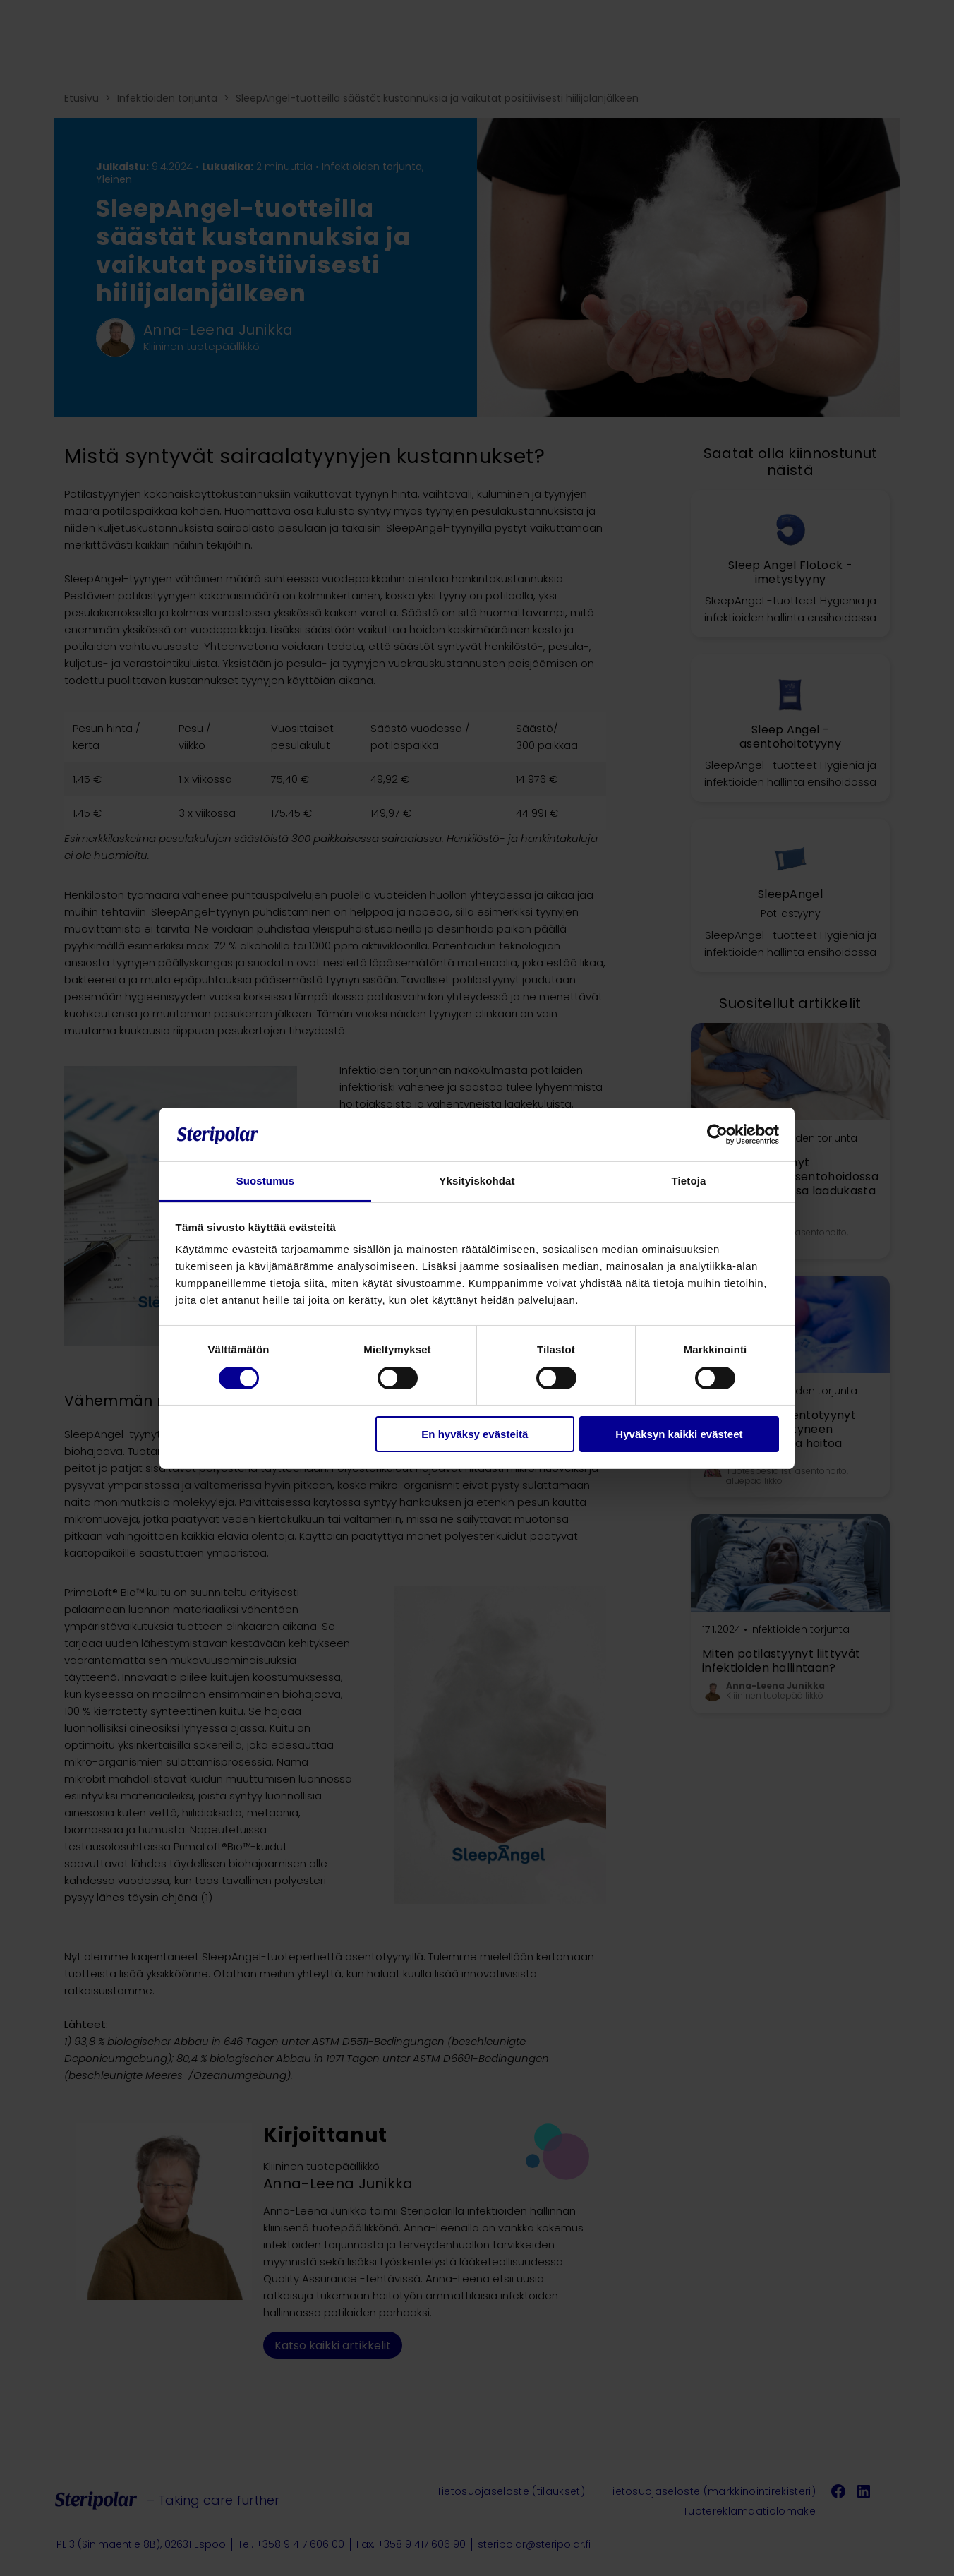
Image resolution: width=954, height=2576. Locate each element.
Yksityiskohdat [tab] (476, 1181)
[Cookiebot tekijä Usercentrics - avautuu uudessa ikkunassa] (717, 1134)
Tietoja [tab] (689, 1181)
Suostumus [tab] (265, 1181)
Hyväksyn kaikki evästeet (678, 1434)
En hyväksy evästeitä (474, 1434)
